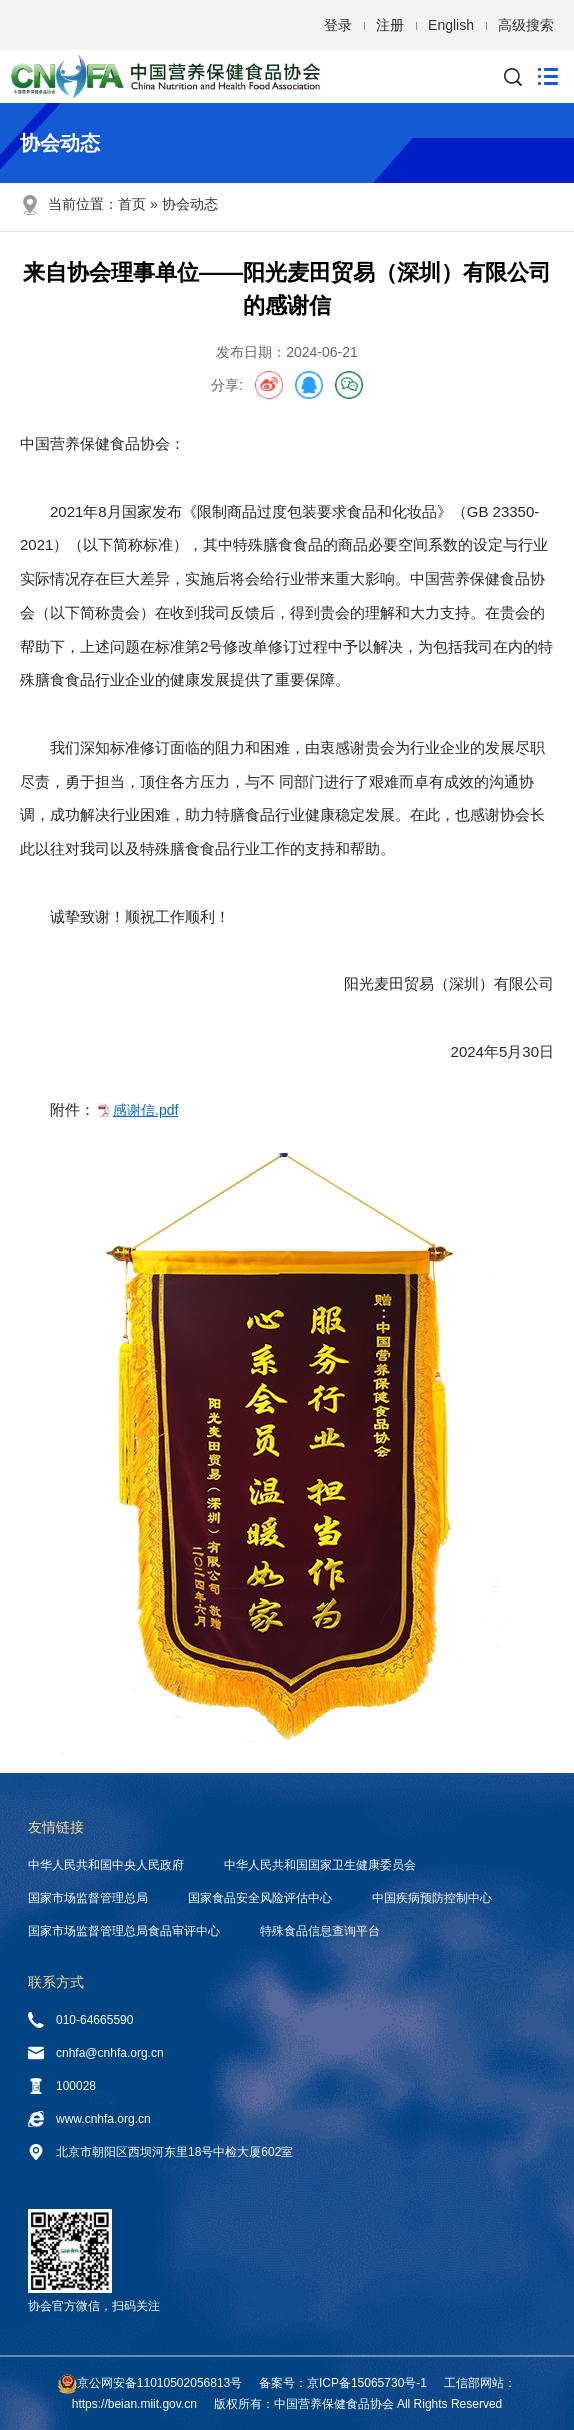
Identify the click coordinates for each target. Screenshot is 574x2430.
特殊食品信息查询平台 (320, 1931)
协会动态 (190, 204)
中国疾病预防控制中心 (432, 1898)
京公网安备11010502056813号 (159, 2383)
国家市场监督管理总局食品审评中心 (124, 1931)
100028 (62, 2086)
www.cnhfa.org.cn (89, 2119)
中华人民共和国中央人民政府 (106, 1865)
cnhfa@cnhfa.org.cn (96, 2053)
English (451, 25)
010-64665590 (80, 2020)
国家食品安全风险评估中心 (260, 1898)
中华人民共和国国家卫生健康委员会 (320, 1865)
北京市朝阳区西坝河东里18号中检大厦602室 (160, 2152)
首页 (132, 204)
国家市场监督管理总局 (88, 1898)
